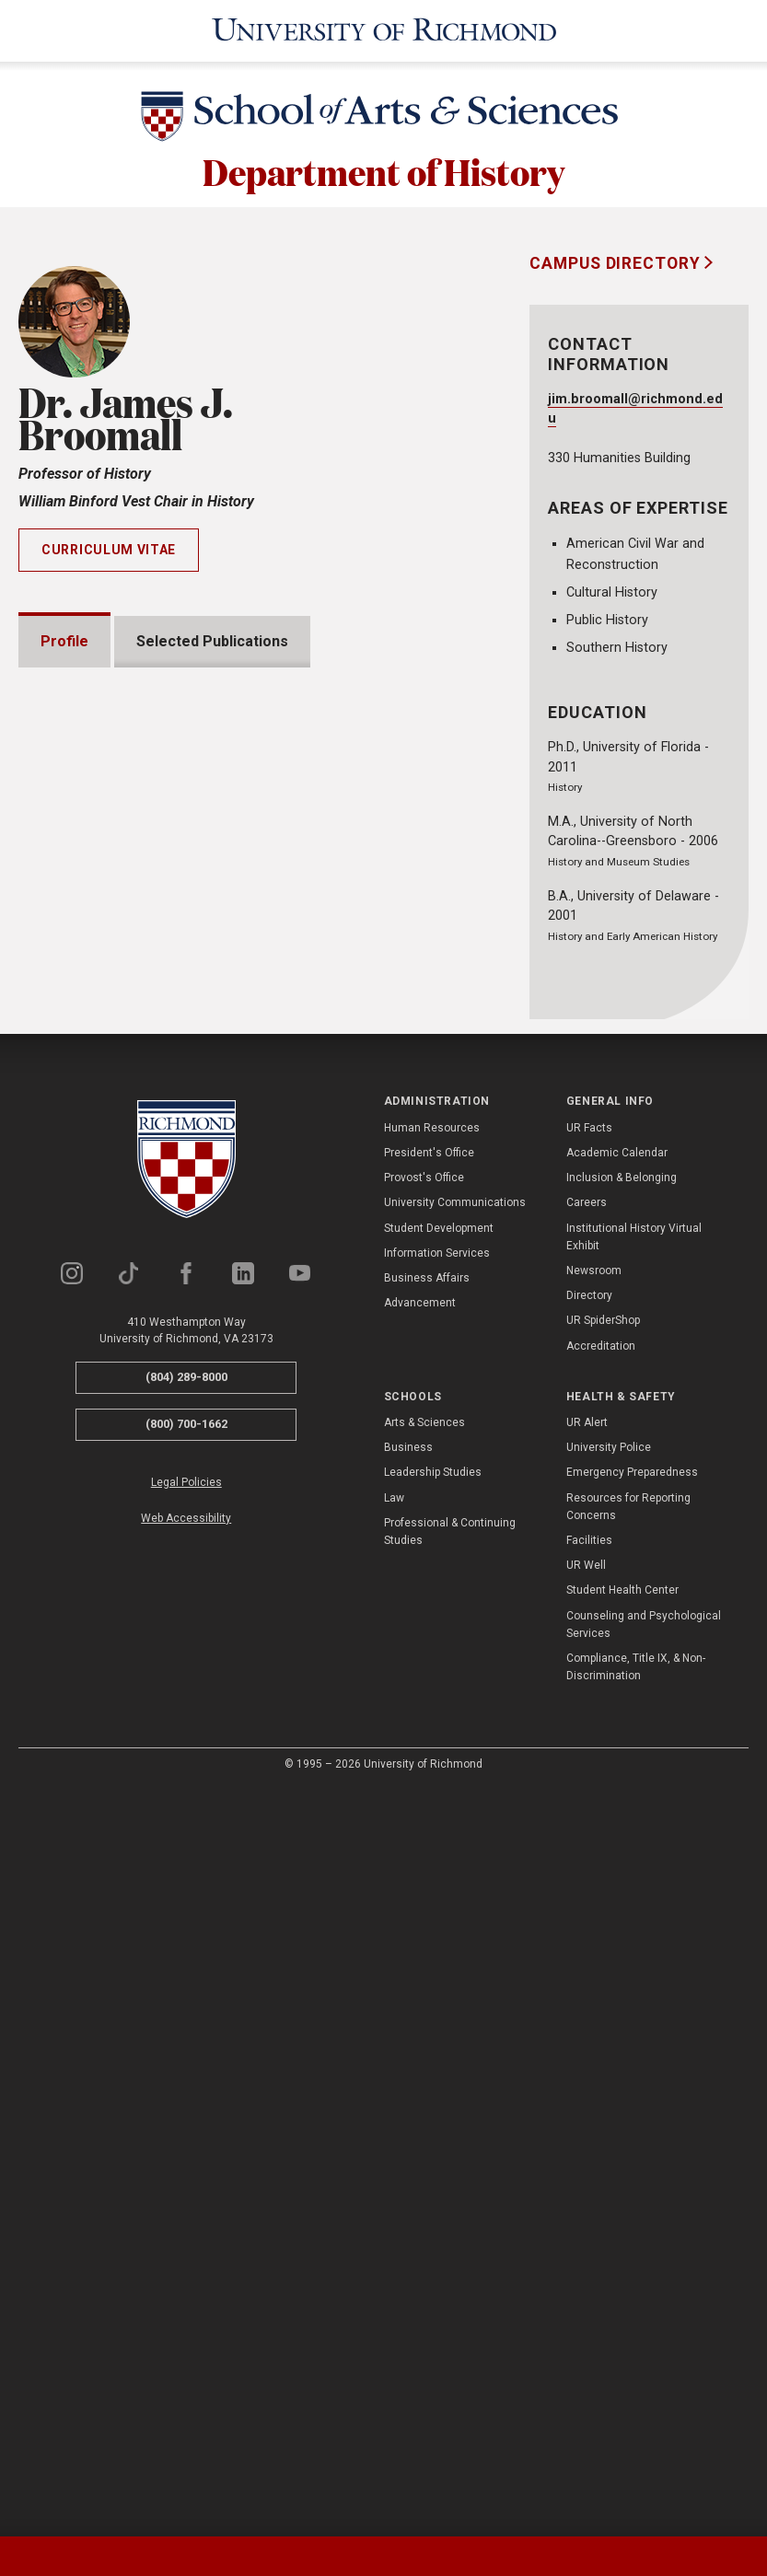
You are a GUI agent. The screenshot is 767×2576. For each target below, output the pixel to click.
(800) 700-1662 (186, 2169)
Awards (89, 1477)
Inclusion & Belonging (621, 1922)
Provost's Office (424, 1922)
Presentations (113, 1529)
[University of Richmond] (383, 31)
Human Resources (432, 1872)
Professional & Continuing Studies (450, 2276)
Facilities (589, 2285)
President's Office (429, 1897)
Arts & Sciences (424, 2167)
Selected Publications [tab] (212, 641)
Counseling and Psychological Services (643, 2369)
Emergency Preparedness (632, 2217)
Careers (586, 1947)
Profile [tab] (64, 641)
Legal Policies (186, 2227)
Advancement (420, 2047)
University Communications (455, 1947)
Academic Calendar (617, 1897)
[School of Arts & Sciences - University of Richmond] (384, 119)
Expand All (408, 1382)
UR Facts (589, 1872)
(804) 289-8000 (186, 2122)
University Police (608, 2192)
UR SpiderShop (603, 2065)
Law (394, 2242)
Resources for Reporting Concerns (628, 2251)
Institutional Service (133, 1634)
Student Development (439, 1973)
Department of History (383, 170)
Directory (589, 2040)
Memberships (110, 1582)
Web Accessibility (186, 2263)
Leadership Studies (433, 2217)
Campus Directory (616, 263)
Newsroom (594, 2015)
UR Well (586, 2309)
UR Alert (587, 2167)
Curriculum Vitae (108, 549)
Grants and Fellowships (143, 1424)
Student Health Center (622, 2334)
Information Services (437, 1997)
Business (408, 2192)
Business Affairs (427, 2022)
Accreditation (600, 2090)
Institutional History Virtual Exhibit (634, 1982)
